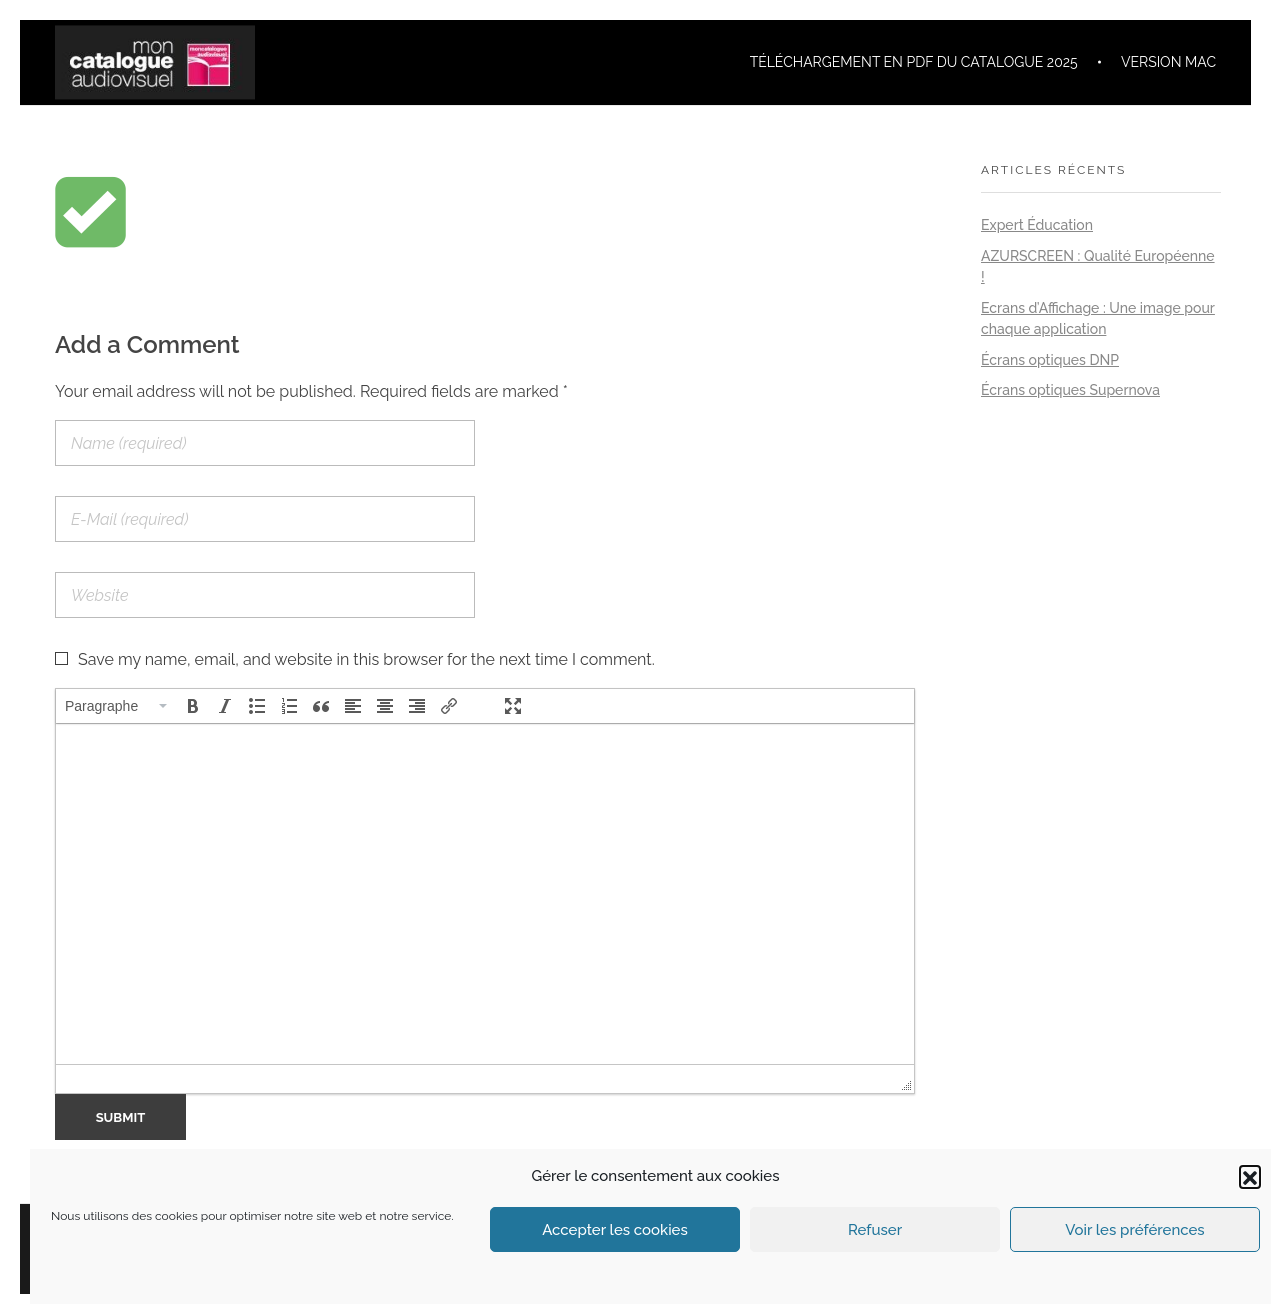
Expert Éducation (1037, 225)
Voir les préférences (1134, 1230)
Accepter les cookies (615, 1230)
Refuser (875, 1230)
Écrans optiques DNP (1050, 360)
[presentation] (117, 706)
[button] (1250, 1176)
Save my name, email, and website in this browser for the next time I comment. (366, 659)
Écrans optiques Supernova (1070, 390)
